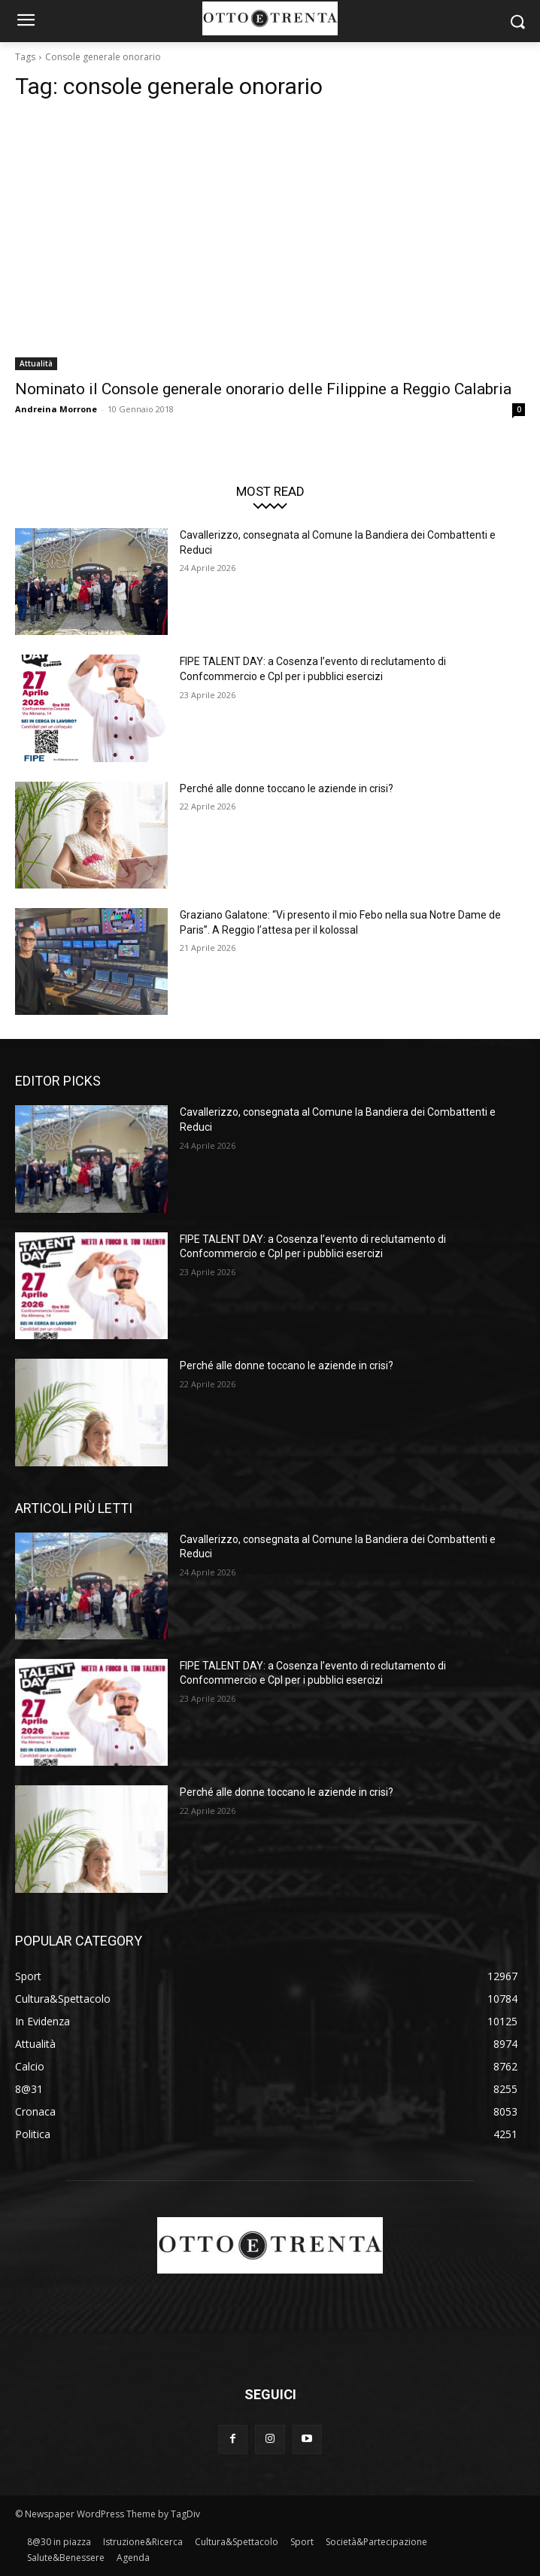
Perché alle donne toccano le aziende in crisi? (286, 788)
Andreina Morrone (56, 409)
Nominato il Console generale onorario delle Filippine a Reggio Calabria (263, 389)
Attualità (36, 363)
